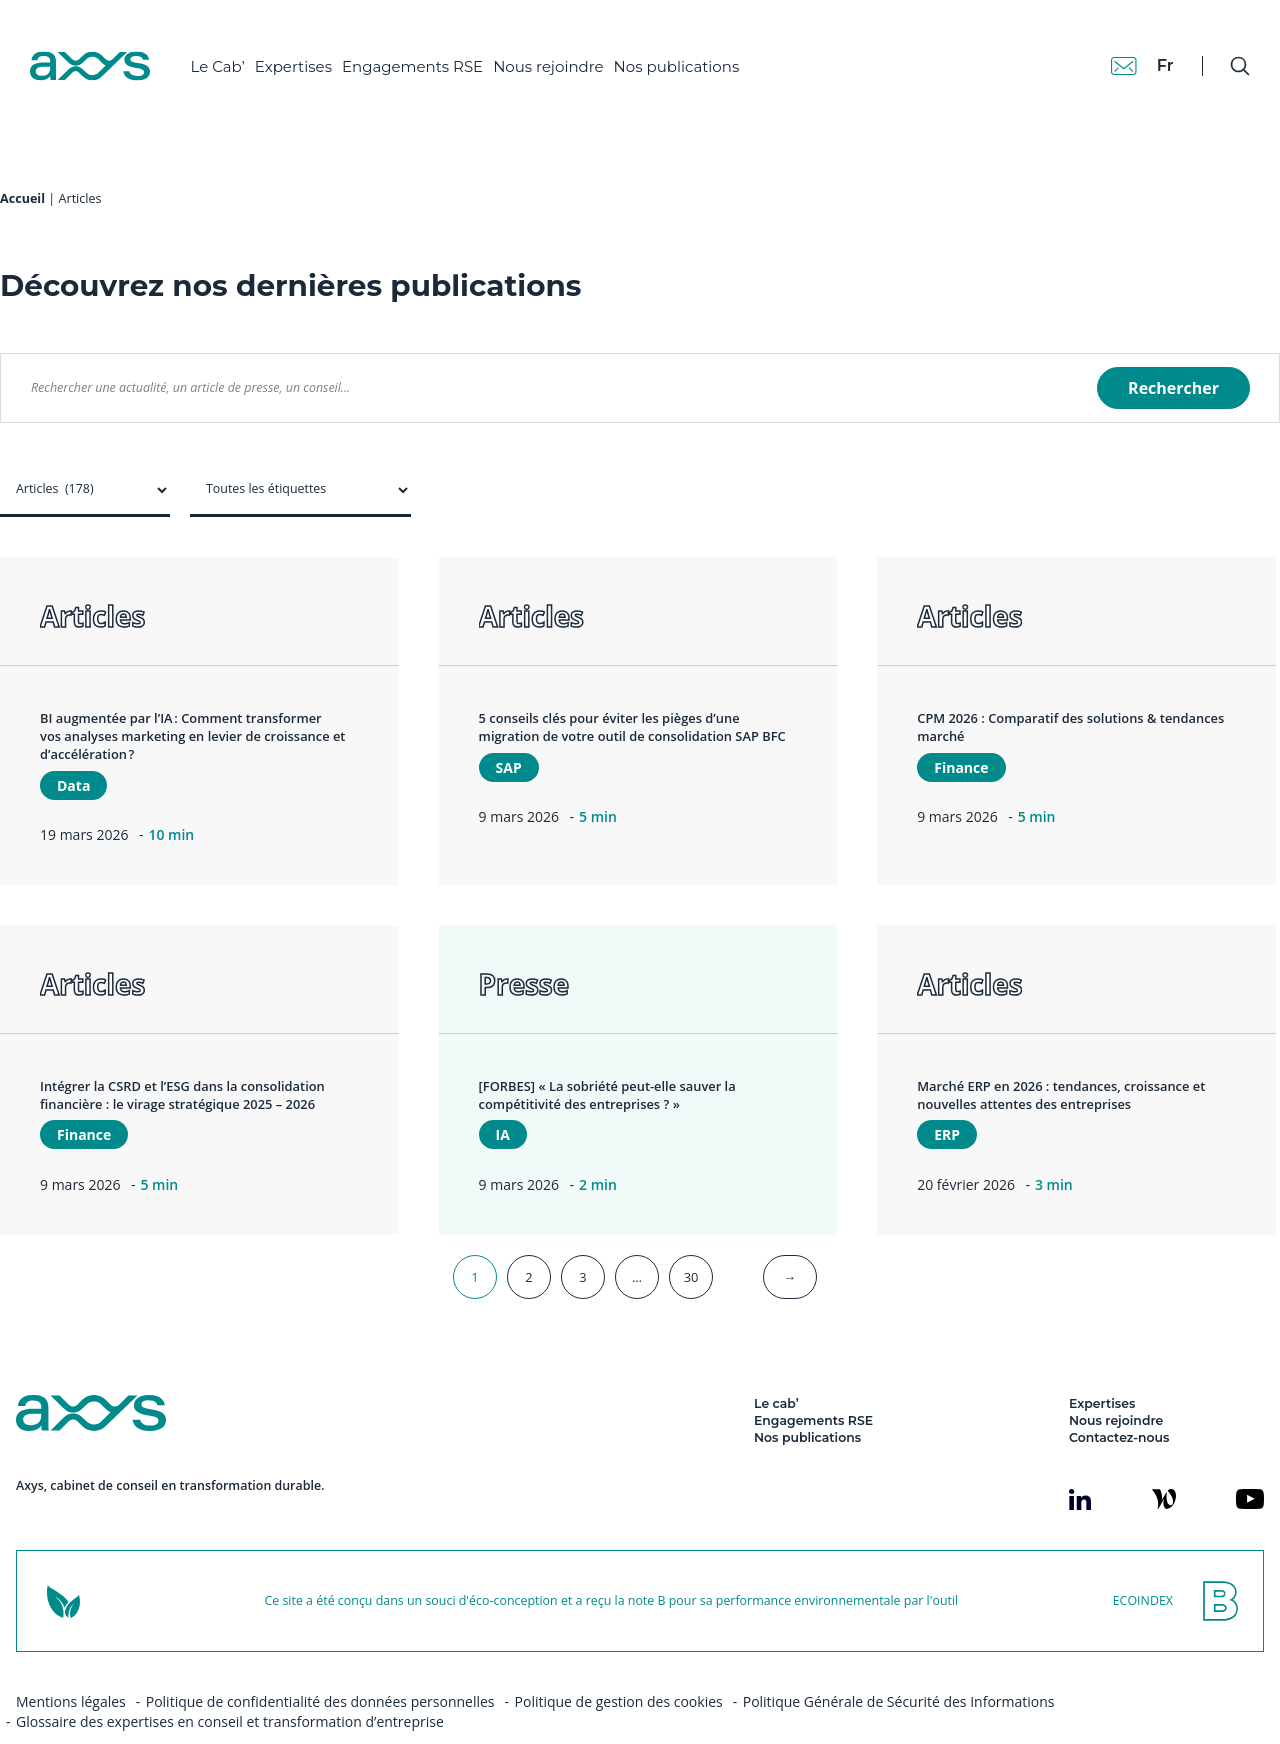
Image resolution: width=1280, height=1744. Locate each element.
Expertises (308, 50)
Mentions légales (71, 1661)
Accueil (22, 158)
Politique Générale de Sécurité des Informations (899, 1661)
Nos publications (692, 50)
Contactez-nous (1119, 1397)
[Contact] (1104, 50)
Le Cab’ (233, 50)
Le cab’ (776, 1363)
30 (691, 1237)
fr (1145, 49)
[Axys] (106, 51)
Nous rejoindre (564, 50)
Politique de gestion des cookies (619, 1661)
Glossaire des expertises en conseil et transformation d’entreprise (230, 1681)
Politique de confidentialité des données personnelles (320, 1661)
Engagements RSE (428, 50)
